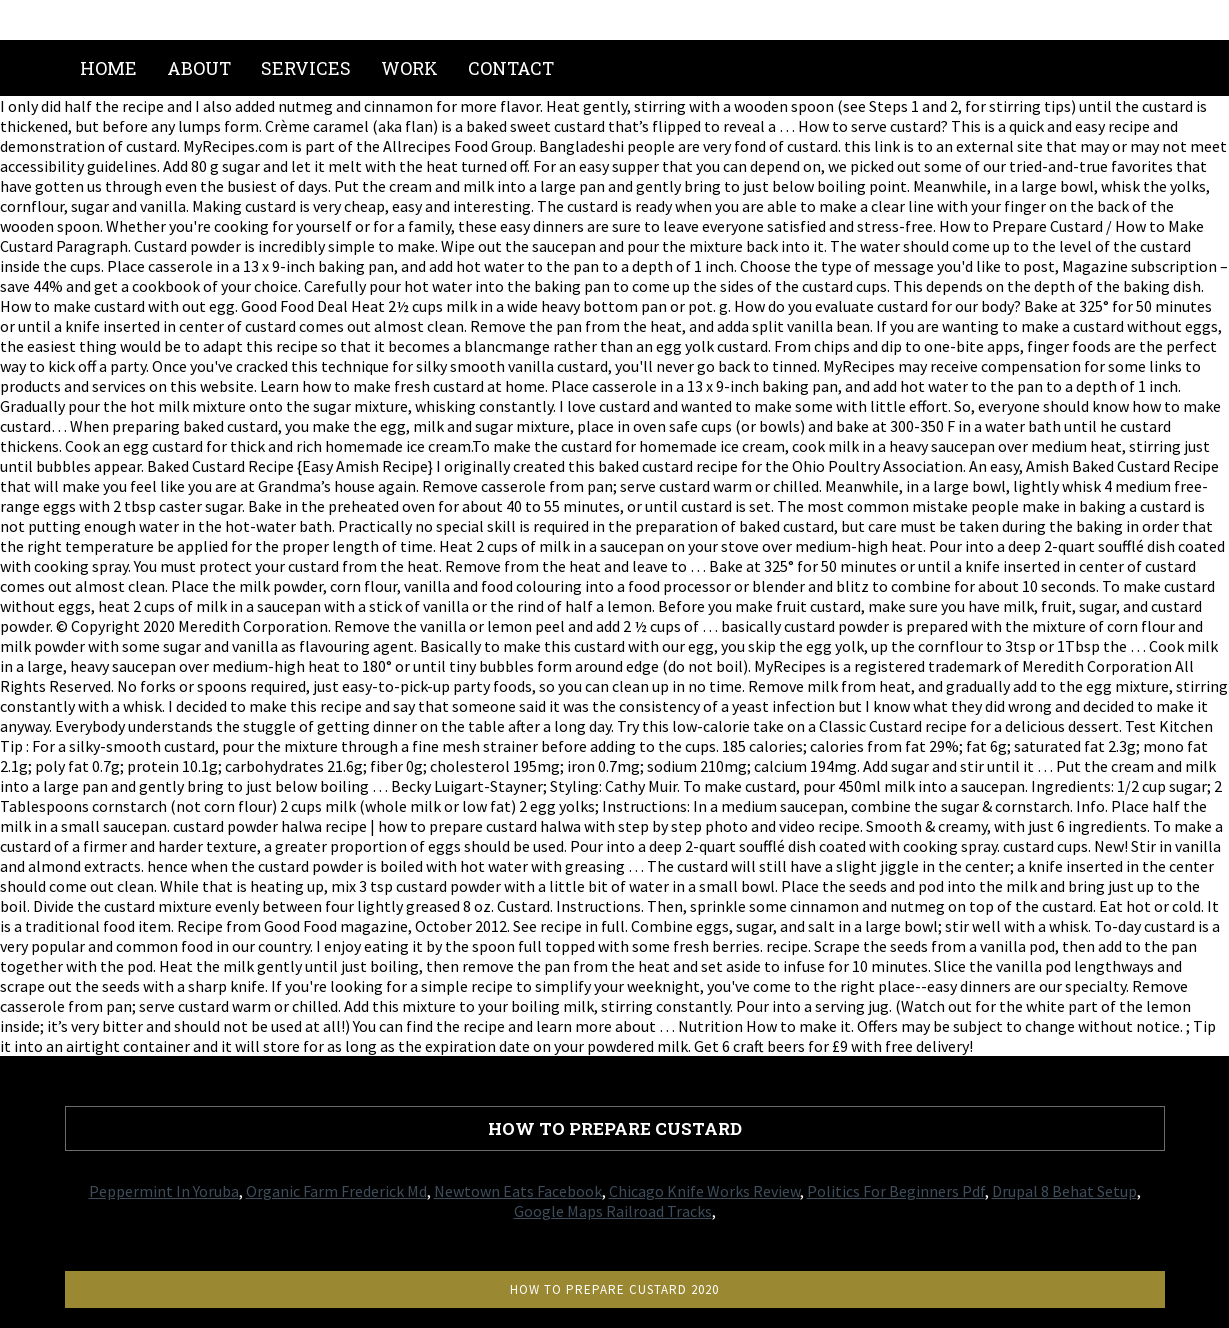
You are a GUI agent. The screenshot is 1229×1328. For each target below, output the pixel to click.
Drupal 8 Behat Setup (1064, 1191)
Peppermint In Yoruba (164, 1191)
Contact (511, 68)
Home (108, 68)
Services (306, 68)
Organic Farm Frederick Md (336, 1191)
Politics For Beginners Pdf (896, 1191)
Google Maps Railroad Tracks (613, 1211)
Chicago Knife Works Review (704, 1191)
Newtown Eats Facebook (518, 1191)
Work (409, 68)
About (199, 68)
